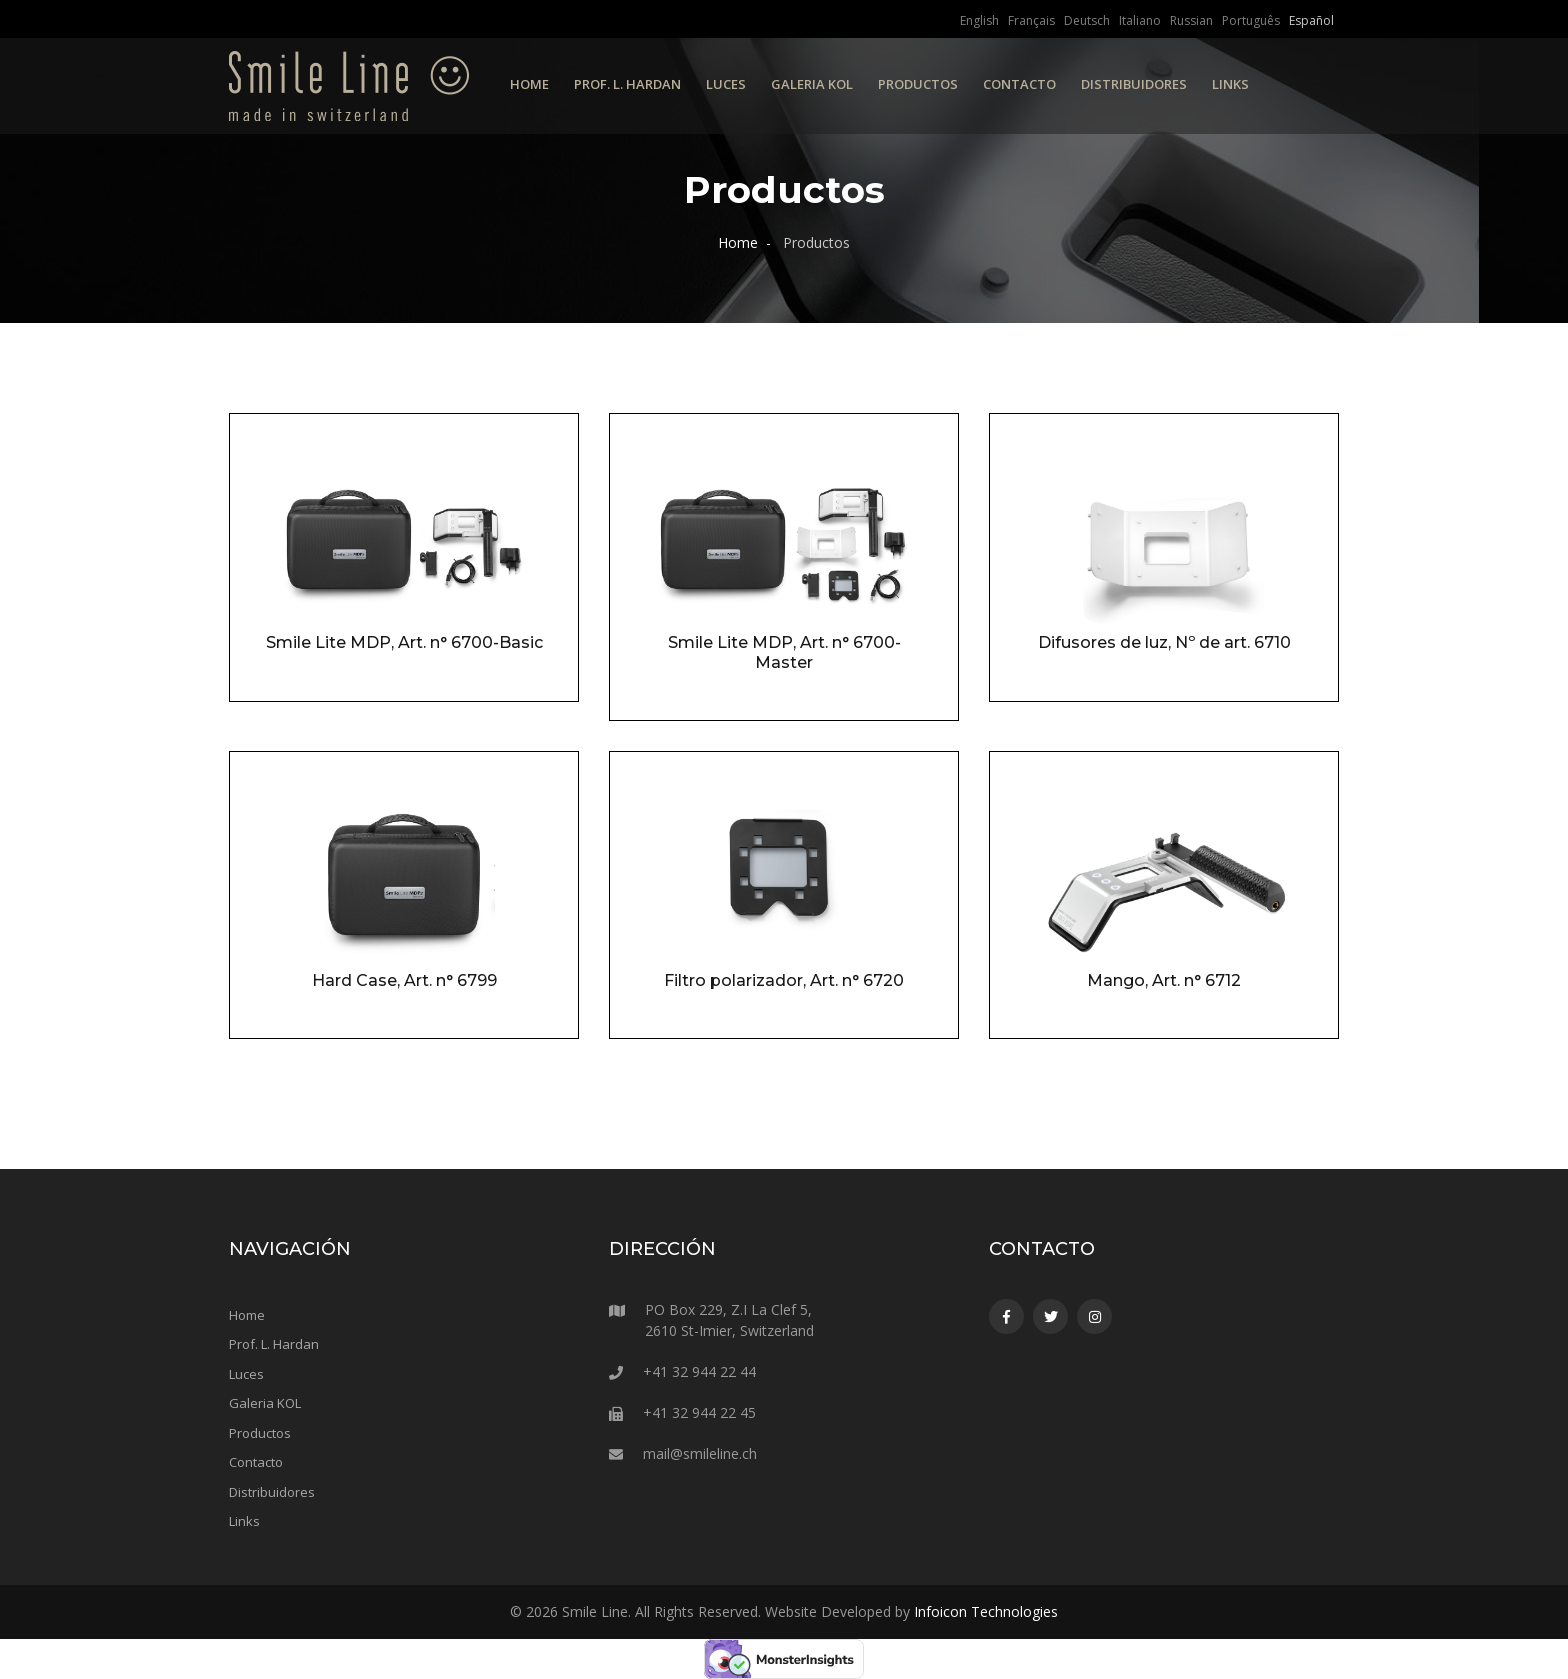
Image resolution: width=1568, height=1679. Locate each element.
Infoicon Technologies (986, 1611)
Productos (918, 84)
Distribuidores (1134, 84)
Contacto (1019, 84)
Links (1230, 84)
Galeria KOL (812, 84)
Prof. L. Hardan (627, 84)
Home (529, 84)
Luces (726, 84)
